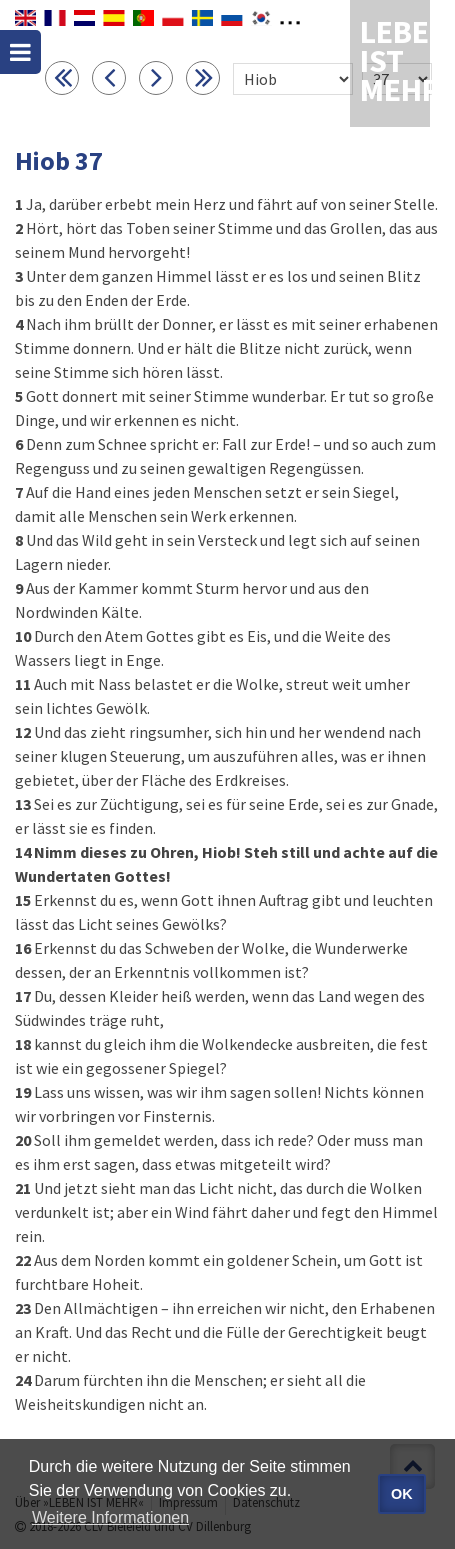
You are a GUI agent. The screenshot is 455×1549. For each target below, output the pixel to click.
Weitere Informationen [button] (110, 1517)
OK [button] (402, 1494)
